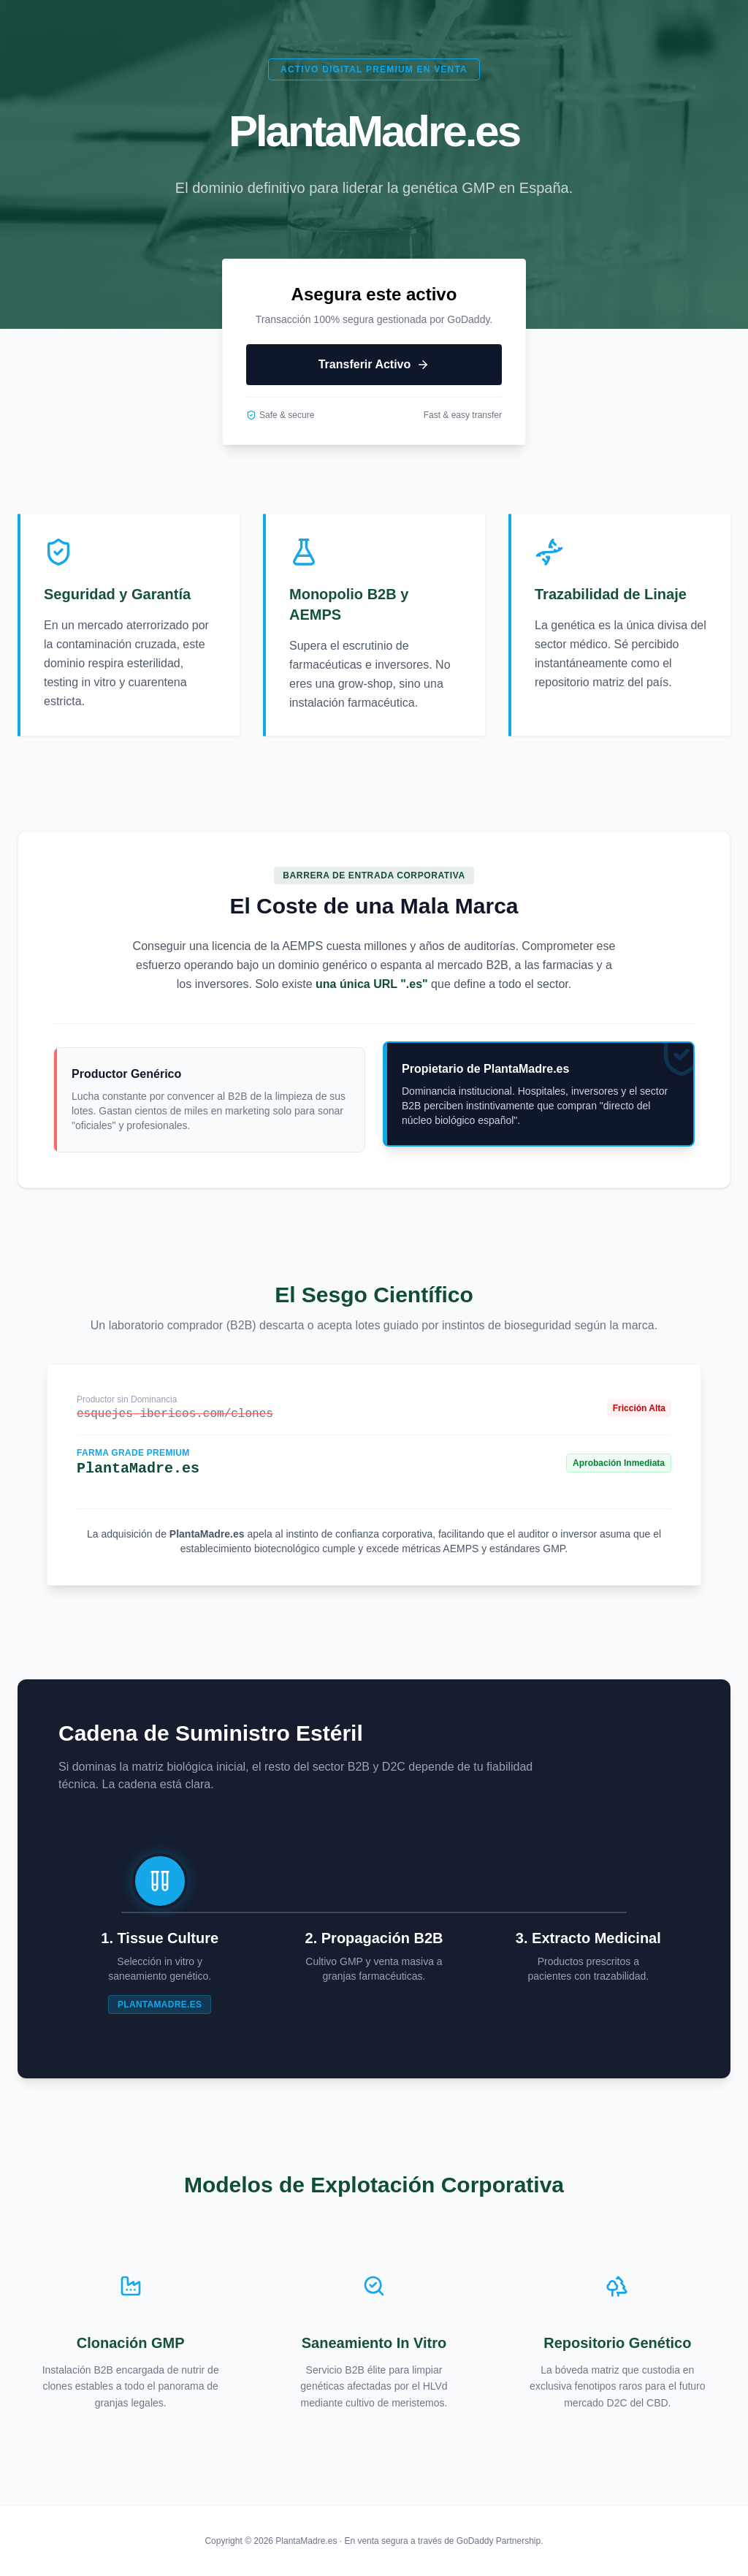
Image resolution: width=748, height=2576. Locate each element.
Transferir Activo (374, 364)
